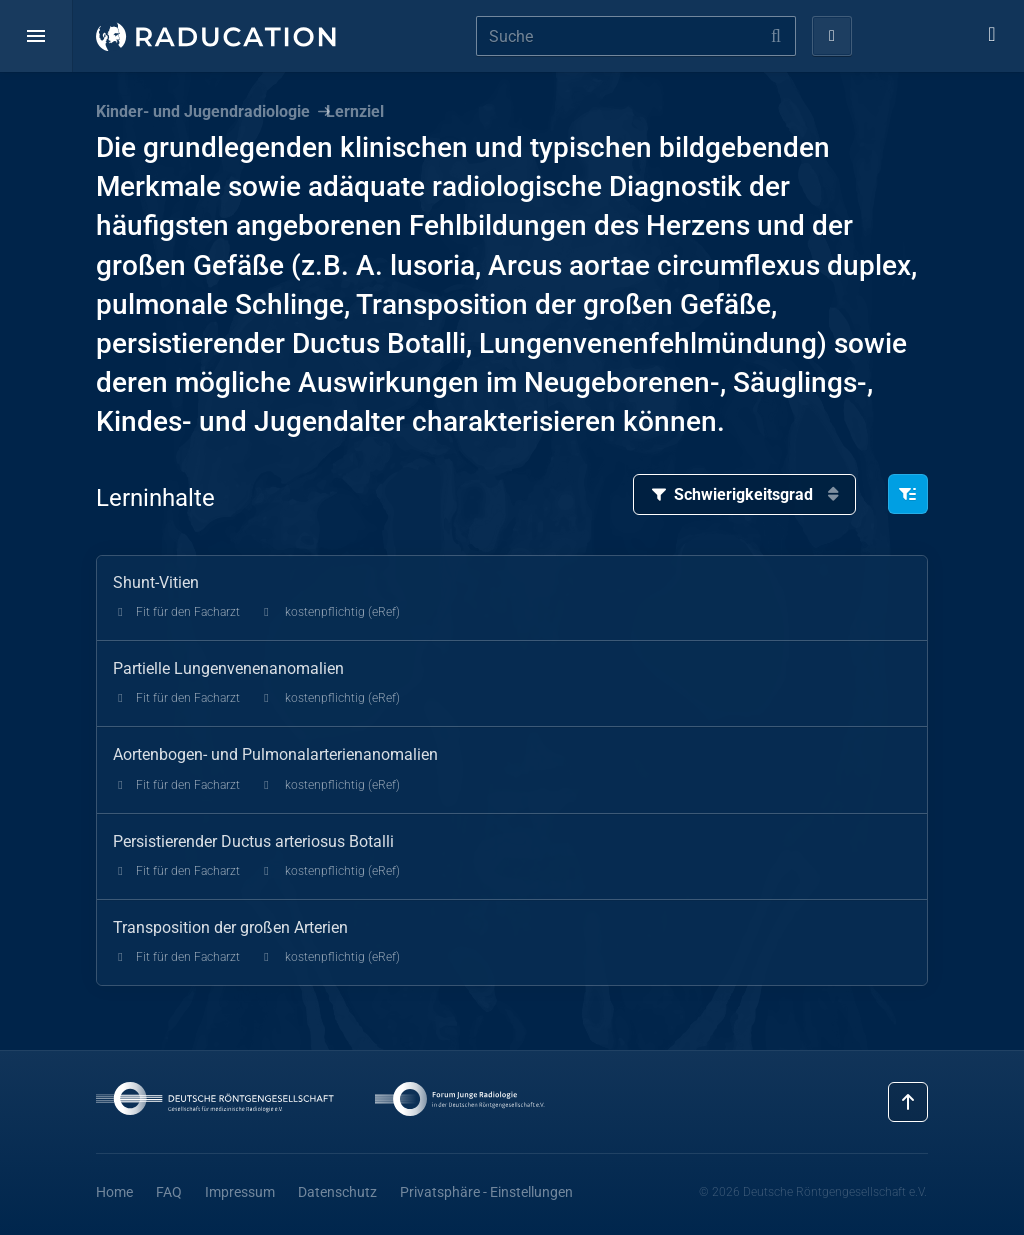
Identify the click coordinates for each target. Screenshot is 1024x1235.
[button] (36, 36)
